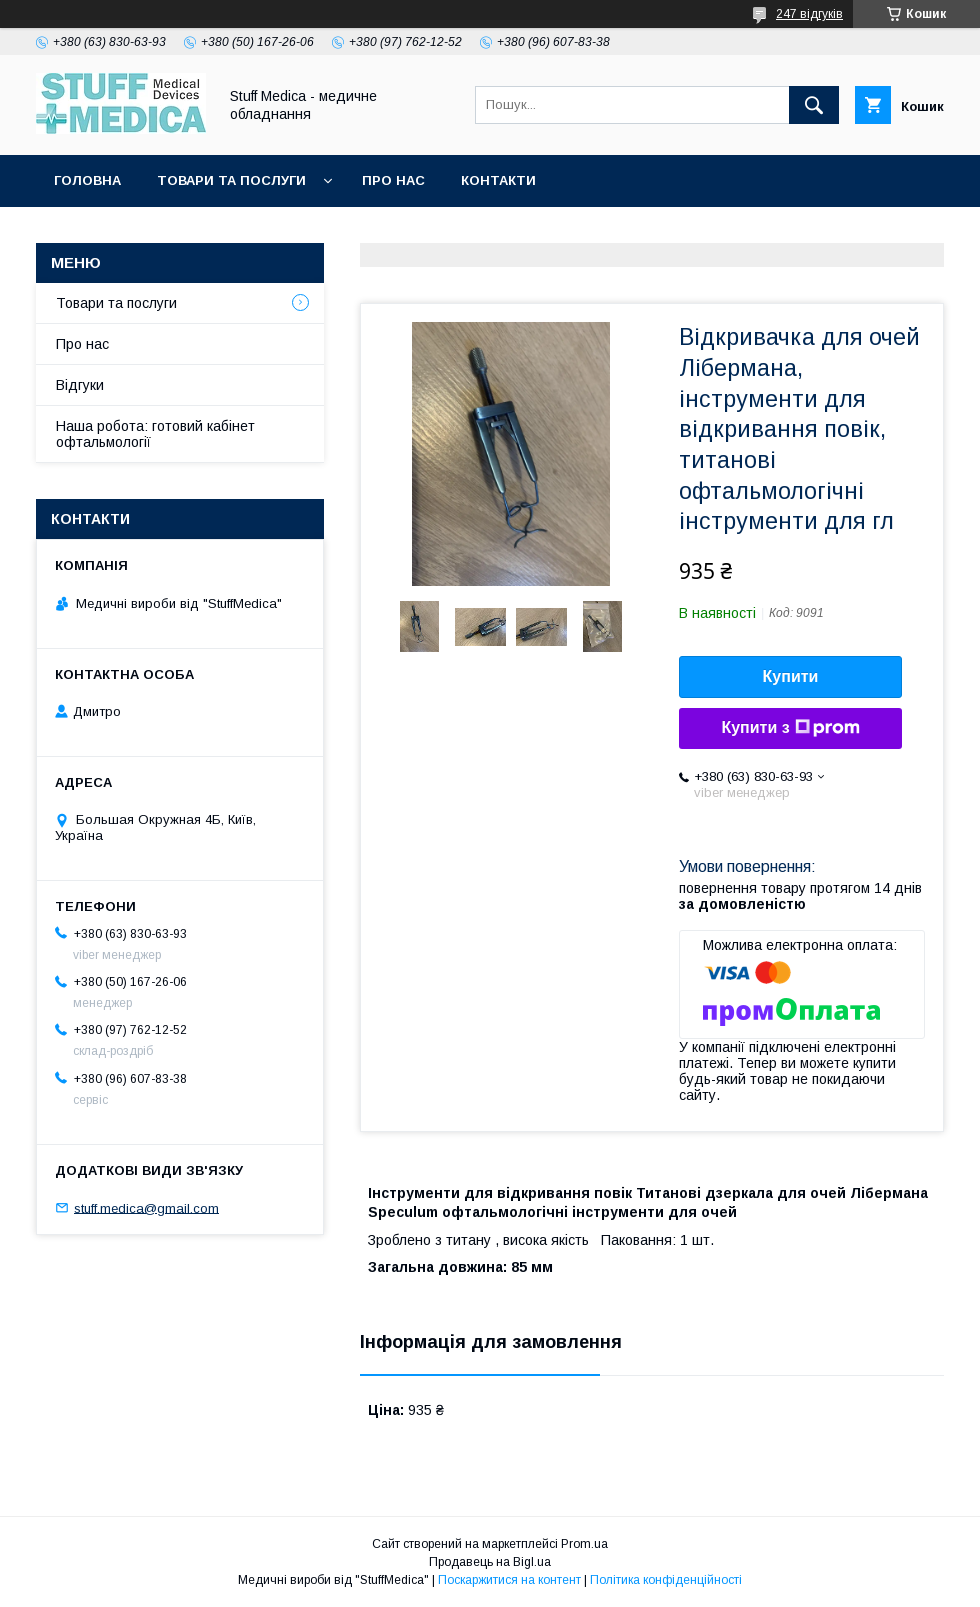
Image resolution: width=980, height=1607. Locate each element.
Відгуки (80, 385)
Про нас (393, 180)
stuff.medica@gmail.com (146, 1207)
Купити (791, 676)
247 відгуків (809, 14)
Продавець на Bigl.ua (490, 1562)
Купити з (790, 728)
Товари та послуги (231, 180)
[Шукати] (814, 105)
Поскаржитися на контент (509, 1580)
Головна (87, 180)
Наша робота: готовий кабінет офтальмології (155, 434)
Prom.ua (584, 1544)
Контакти (498, 180)
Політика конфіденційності (666, 1580)
